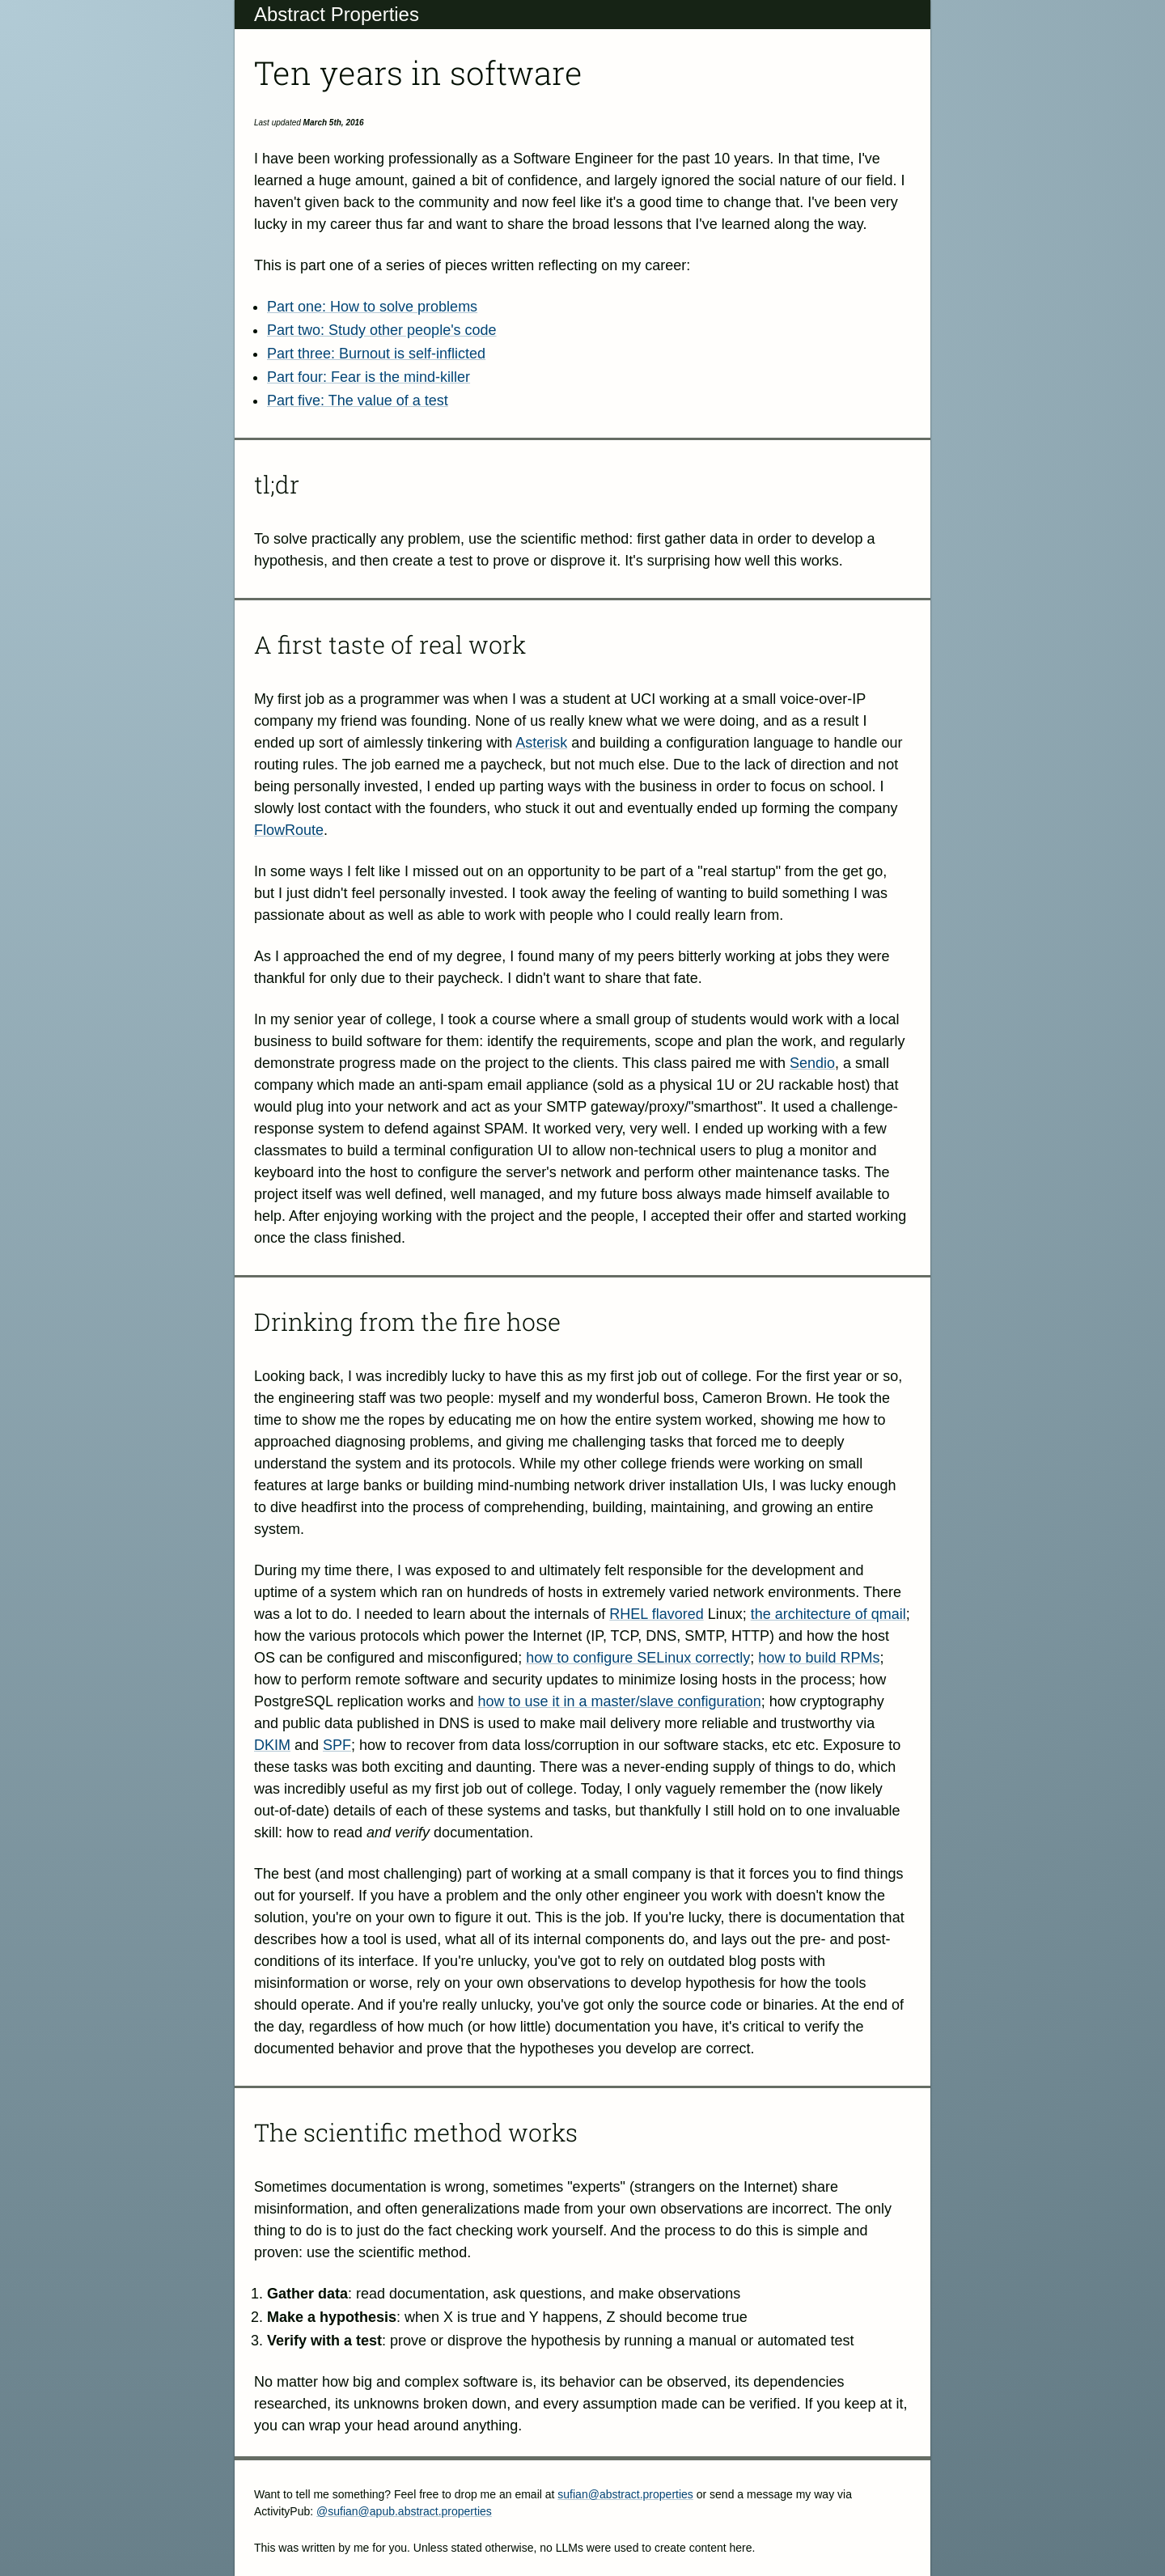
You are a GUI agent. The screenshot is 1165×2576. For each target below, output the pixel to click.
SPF (337, 1745)
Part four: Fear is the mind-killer (368, 377)
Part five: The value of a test (357, 400)
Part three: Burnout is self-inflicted (376, 353)
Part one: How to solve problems (372, 307)
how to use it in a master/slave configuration (618, 1701)
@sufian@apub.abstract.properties (404, 2511)
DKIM (272, 1745)
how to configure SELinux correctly (638, 1658)
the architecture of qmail (828, 1614)
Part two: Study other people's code (382, 330)
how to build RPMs (818, 1658)
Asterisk (541, 743)
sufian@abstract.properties (625, 2494)
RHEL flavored (656, 1614)
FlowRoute (289, 830)
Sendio (812, 1063)
